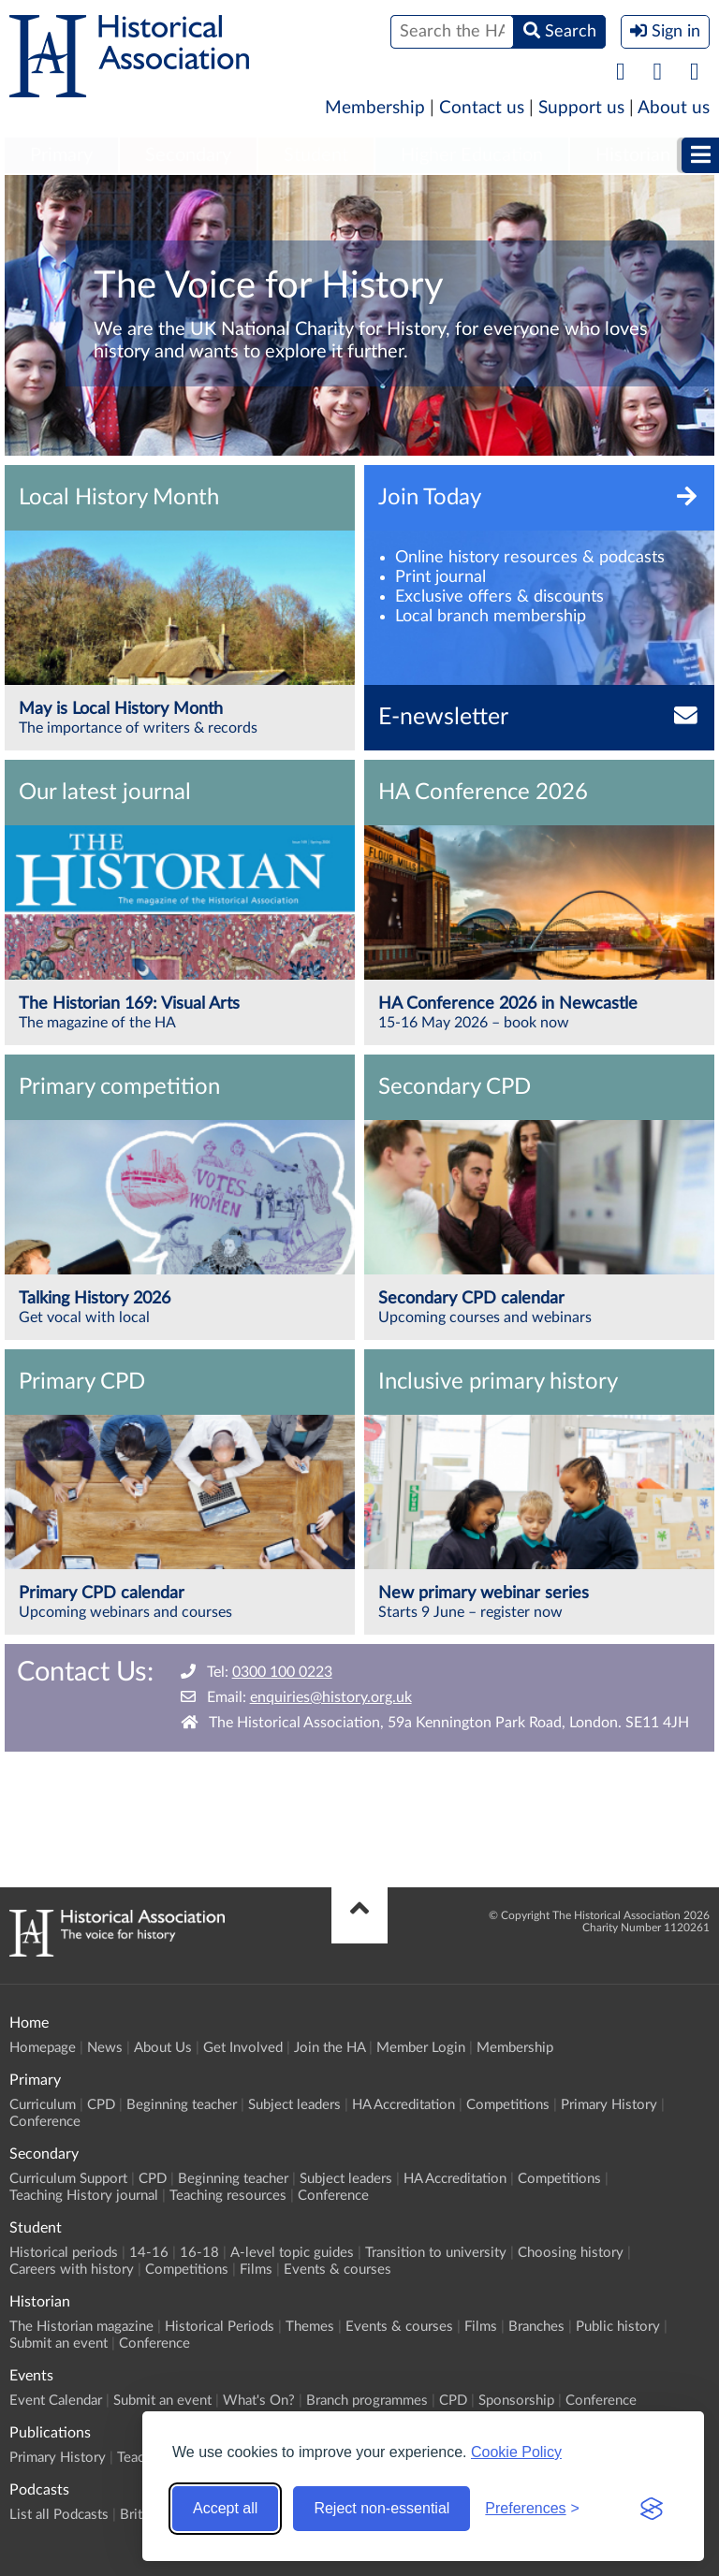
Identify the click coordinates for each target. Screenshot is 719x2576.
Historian (632, 155)
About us (674, 108)
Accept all (225, 2508)
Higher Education (472, 155)
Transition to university (435, 2253)
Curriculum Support (68, 2179)
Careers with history (71, 2270)
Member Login (420, 2048)
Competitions (508, 2105)
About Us (163, 2048)
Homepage (42, 2048)
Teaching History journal (83, 2196)
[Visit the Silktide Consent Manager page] (651, 2508)
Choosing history (571, 2253)
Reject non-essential (381, 2508)
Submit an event (58, 2343)
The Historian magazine (81, 2327)
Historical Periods (219, 2327)
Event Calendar (55, 2401)
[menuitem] (61, 156)
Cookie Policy (516, 2452)
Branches (536, 2327)
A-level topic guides (292, 2253)
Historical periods (63, 2253)
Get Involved (243, 2048)
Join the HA (329, 2048)
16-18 (199, 2253)
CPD (101, 2105)
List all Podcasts (59, 2515)
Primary (61, 155)
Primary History (609, 2105)
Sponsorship (516, 2401)
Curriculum (42, 2105)
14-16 (149, 2253)
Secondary (188, 155)
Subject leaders (294, 2105)
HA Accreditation (403, 2105)
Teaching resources (227, 2196)
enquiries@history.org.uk (331, 1697)
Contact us (481, 108)
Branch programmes (367, 2401)
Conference (45, 2122)
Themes (310, 2327)
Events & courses (337, 2270)
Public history (618, 2327)
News (105, 2048)
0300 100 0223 (282, 1672)
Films (256, 2270)
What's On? (259, 2401)
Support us (581, 108)
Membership (375, 108)
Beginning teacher (181, 2105)
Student (316, 155)
